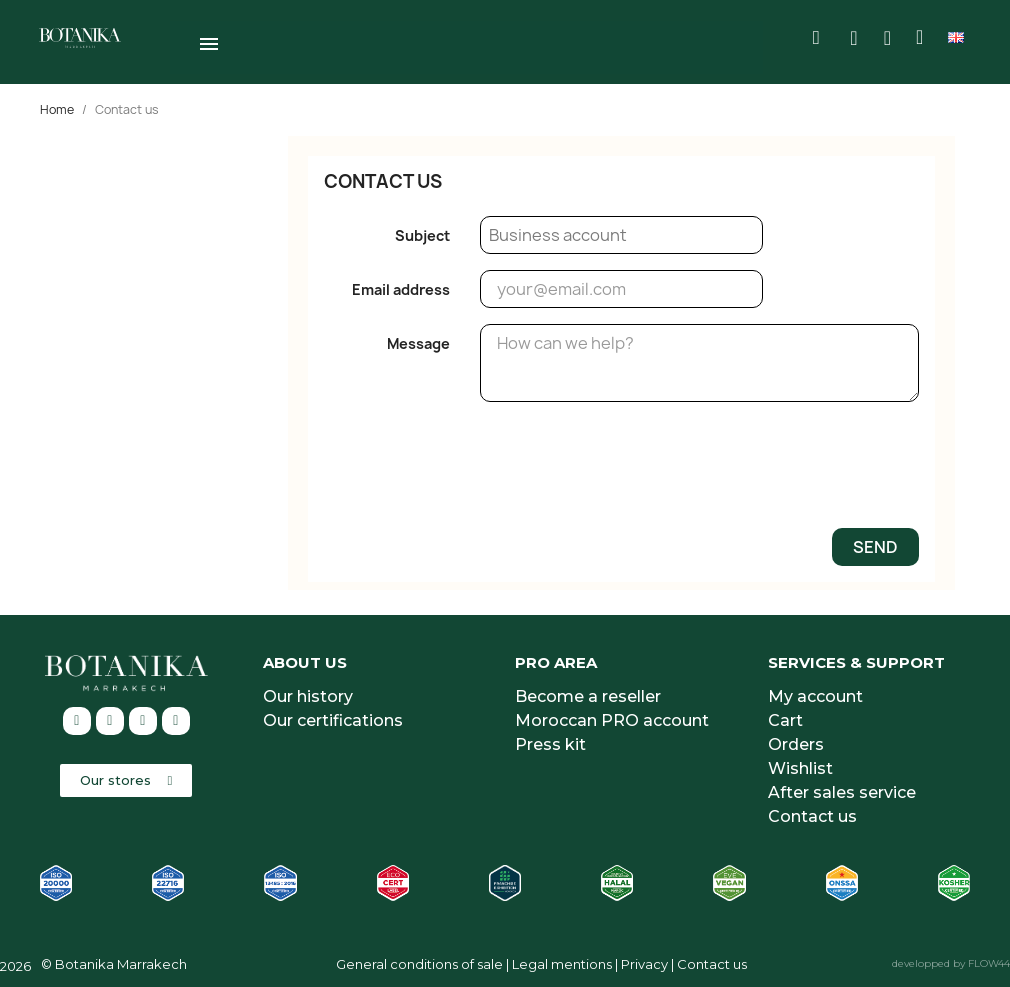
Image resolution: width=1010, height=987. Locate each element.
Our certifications (333, 717)
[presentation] (767, 470)
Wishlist (800, 765)
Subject (422, 232)
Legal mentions (562, 961)
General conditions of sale (419, 961)
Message (418, 340)
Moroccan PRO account (612, 717)
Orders (796, 741)
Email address (401, 286)
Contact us (812, 813)
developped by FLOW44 (951, 960)
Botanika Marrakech (121, 961)
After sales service (842, 789)
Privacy (644, 961)
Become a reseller (588, 693)
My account (815, 693)
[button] (126, 777)
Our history (308, 693)
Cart (785, 717)
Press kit (550, 741)
